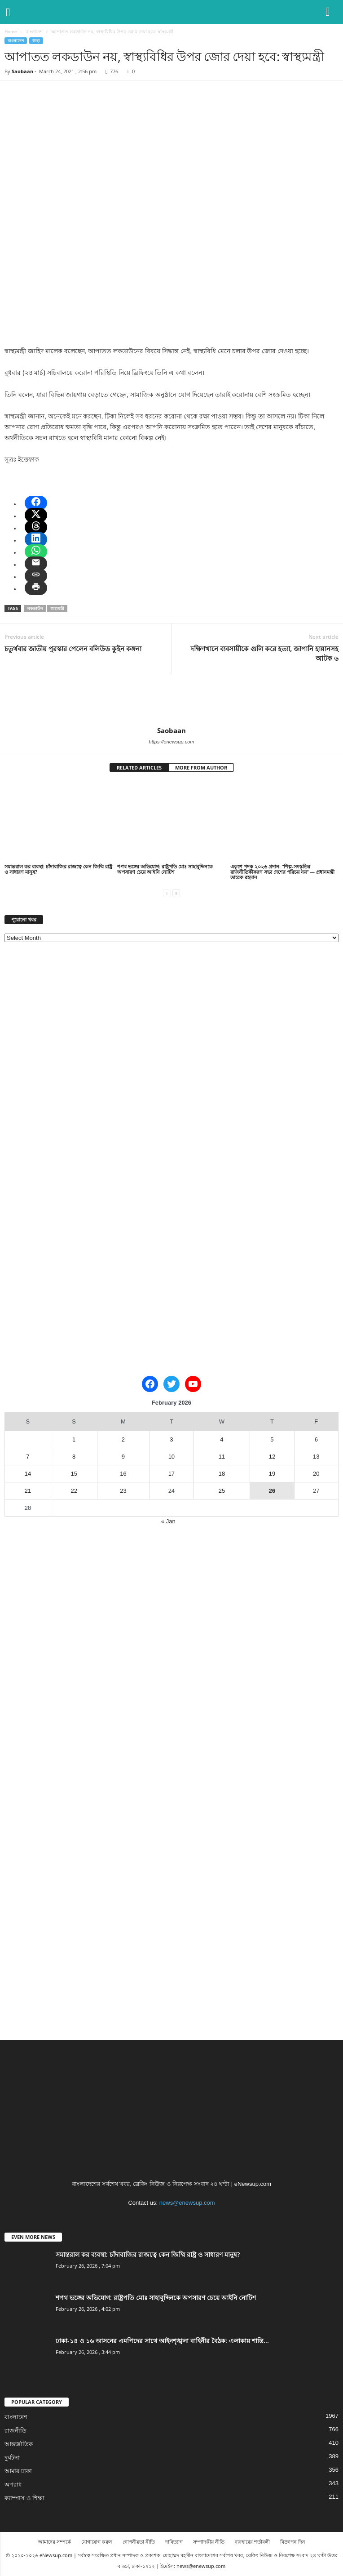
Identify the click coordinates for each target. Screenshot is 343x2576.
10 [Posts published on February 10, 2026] (171, 1456)
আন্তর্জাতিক (18, 2444)
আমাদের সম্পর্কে (54, 2541)
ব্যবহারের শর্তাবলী (252, 2541)
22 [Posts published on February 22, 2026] (73, 1490)
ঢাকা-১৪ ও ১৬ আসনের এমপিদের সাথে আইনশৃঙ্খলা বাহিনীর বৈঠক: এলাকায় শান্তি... (162, 2340)
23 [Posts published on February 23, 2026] (123, 1490)
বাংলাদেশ (34, 31)
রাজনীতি (15, 2430)
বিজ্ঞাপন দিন (292, 2541)
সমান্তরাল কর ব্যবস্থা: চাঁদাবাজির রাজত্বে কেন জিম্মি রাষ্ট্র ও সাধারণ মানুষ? (58, 869)
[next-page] (176, 892)
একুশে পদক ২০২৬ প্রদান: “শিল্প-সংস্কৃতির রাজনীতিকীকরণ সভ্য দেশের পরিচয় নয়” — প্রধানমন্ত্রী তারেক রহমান (282, 872)
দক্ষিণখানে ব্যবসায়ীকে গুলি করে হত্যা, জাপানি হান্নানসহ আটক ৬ (264, 653)
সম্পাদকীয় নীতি (208, 2541)
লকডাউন (35, 608)
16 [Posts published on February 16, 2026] (123, 1473)
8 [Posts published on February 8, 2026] (73, 1456)
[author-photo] (171, 700)
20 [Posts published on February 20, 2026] (316, 1473)
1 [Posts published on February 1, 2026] (73, 1439)
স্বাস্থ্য (36, 41)
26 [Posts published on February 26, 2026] (272, 1490)
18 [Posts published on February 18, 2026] (222, 1473)
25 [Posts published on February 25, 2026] (222, 1490)
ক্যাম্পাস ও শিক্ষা (24, 2498)
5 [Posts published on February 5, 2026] (271, 1439)
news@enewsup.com (187, 2202)
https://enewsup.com (171, 741)
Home (10, 31)
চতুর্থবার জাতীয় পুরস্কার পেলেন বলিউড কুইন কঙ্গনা (72, 648)
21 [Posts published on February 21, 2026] (28, 1490)
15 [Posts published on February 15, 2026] (73, 1473)
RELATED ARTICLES (139, 767)
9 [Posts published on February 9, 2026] (123, 1456)
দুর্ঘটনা (12, 2457)
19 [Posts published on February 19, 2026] (272, 1473)
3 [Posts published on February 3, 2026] (171, 1439)
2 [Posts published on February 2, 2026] (123, 1439)
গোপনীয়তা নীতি (139, 2541)
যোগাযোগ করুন (96, 2541)
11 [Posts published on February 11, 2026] (222, 1456)
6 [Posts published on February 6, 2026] (316, 1439)
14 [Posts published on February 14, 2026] (28, 1473)
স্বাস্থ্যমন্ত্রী (57, 608)
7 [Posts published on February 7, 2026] (27, 1456)
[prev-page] (167, 892)
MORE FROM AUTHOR (201, 767)
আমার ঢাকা (18, 2471)
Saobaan (22, 71)
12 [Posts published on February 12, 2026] (272, 1456)
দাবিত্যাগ (174, 2541)
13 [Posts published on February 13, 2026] (316, 1456)
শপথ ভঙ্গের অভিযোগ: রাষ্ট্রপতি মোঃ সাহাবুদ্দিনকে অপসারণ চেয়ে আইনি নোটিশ (165, 869)
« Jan (168, 1521)
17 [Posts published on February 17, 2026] (171, 1473)
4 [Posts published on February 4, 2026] (221, 1439)
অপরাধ (13, 2484)
